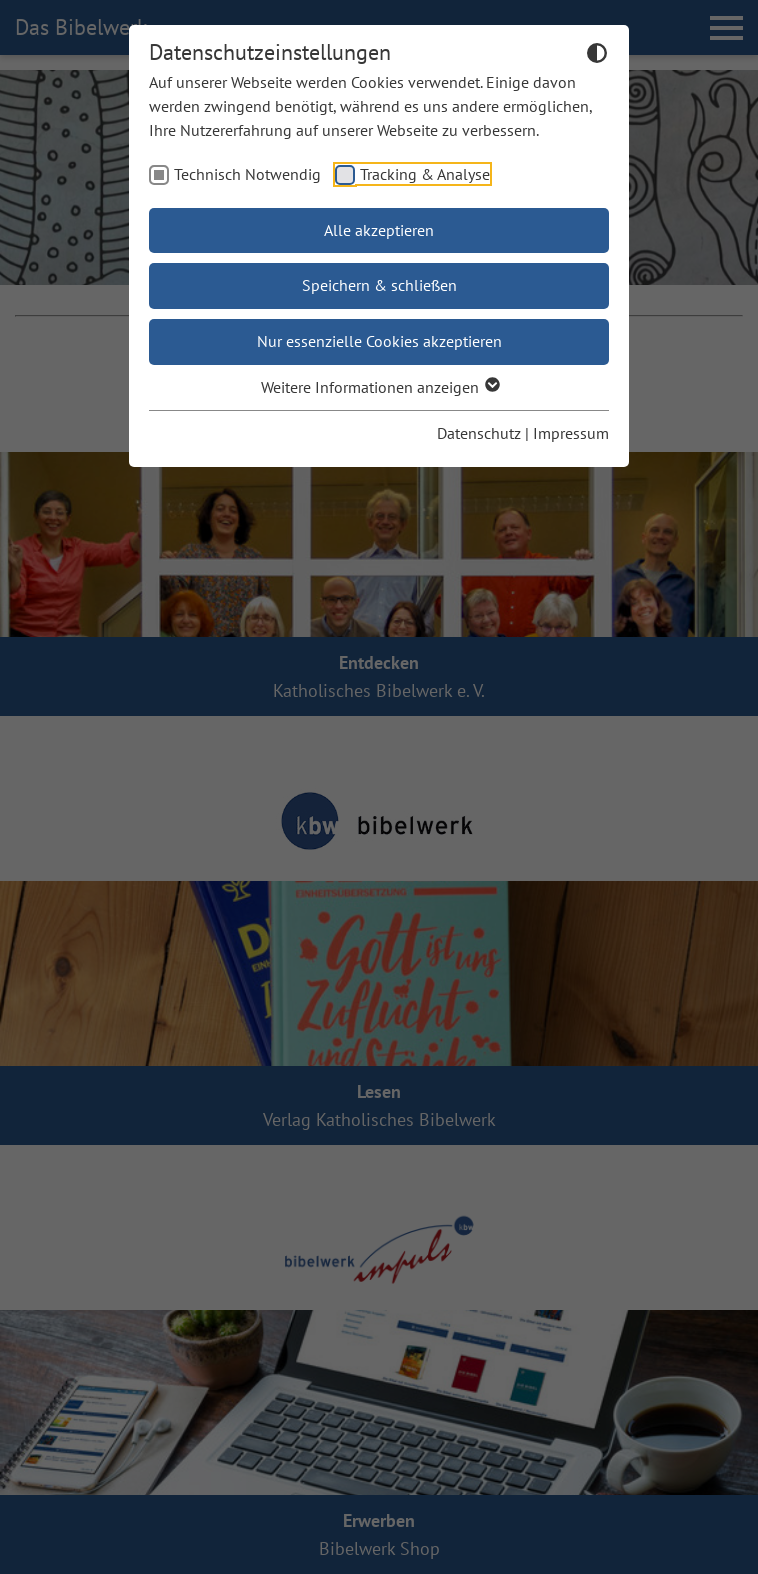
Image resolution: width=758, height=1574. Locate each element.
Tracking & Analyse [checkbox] (425, 174)
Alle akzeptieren (379, 230)
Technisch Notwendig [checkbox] (247, 174)
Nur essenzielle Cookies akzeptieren (379, 341)
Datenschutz (479, 433)
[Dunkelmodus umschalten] (597, 56)
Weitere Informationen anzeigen (379, 387)
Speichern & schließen (379, 285)
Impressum (571, 433)
